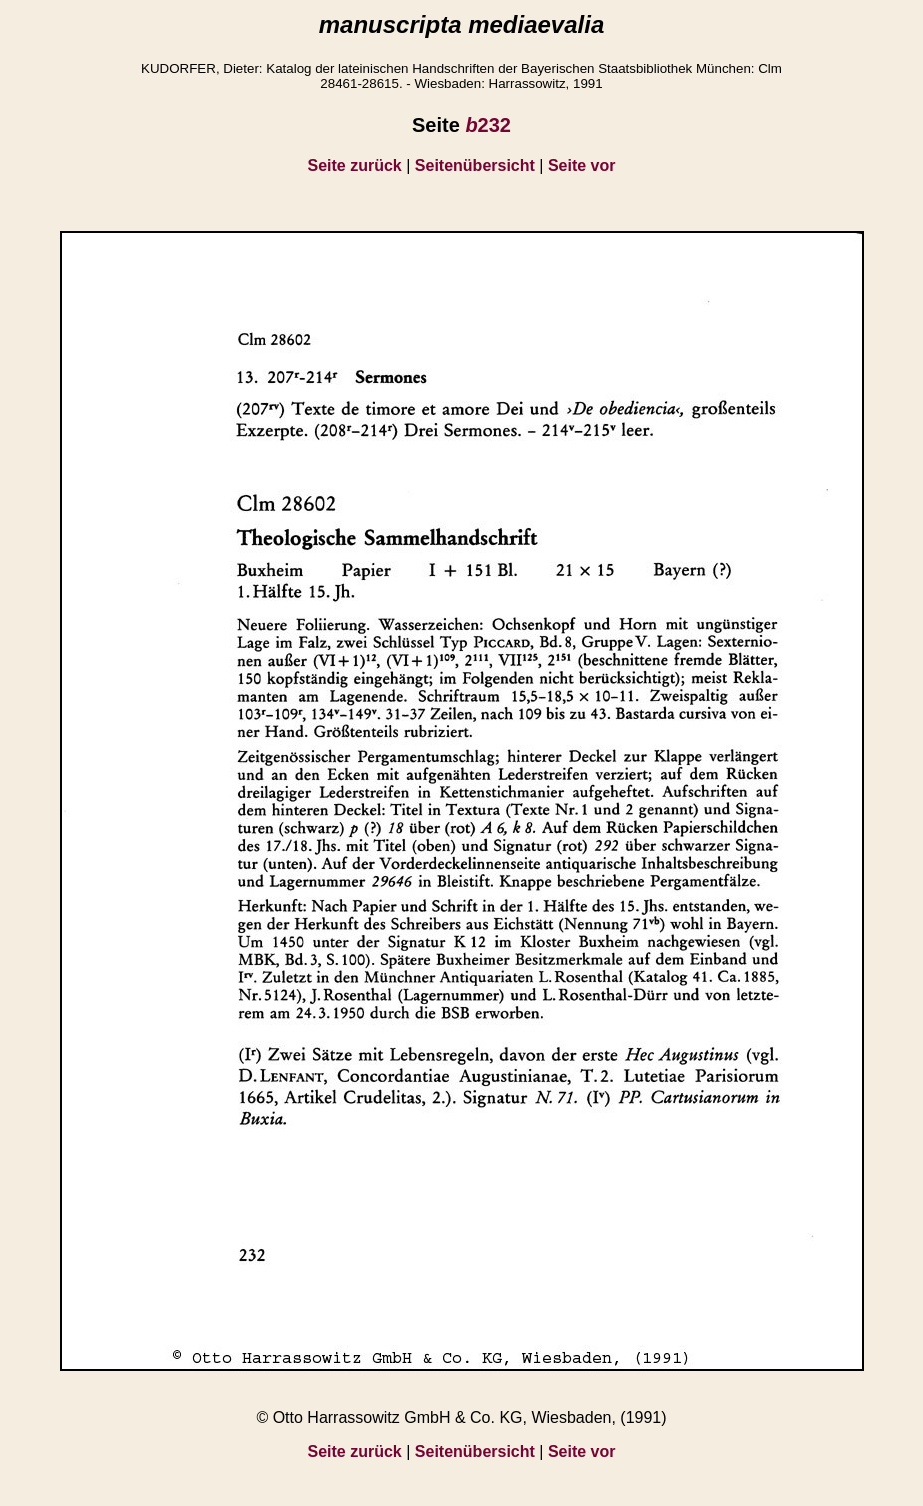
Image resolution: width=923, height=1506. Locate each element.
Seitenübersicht (475, 165)
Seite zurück (355, 165)
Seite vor (582, 165)
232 (488, 125)
